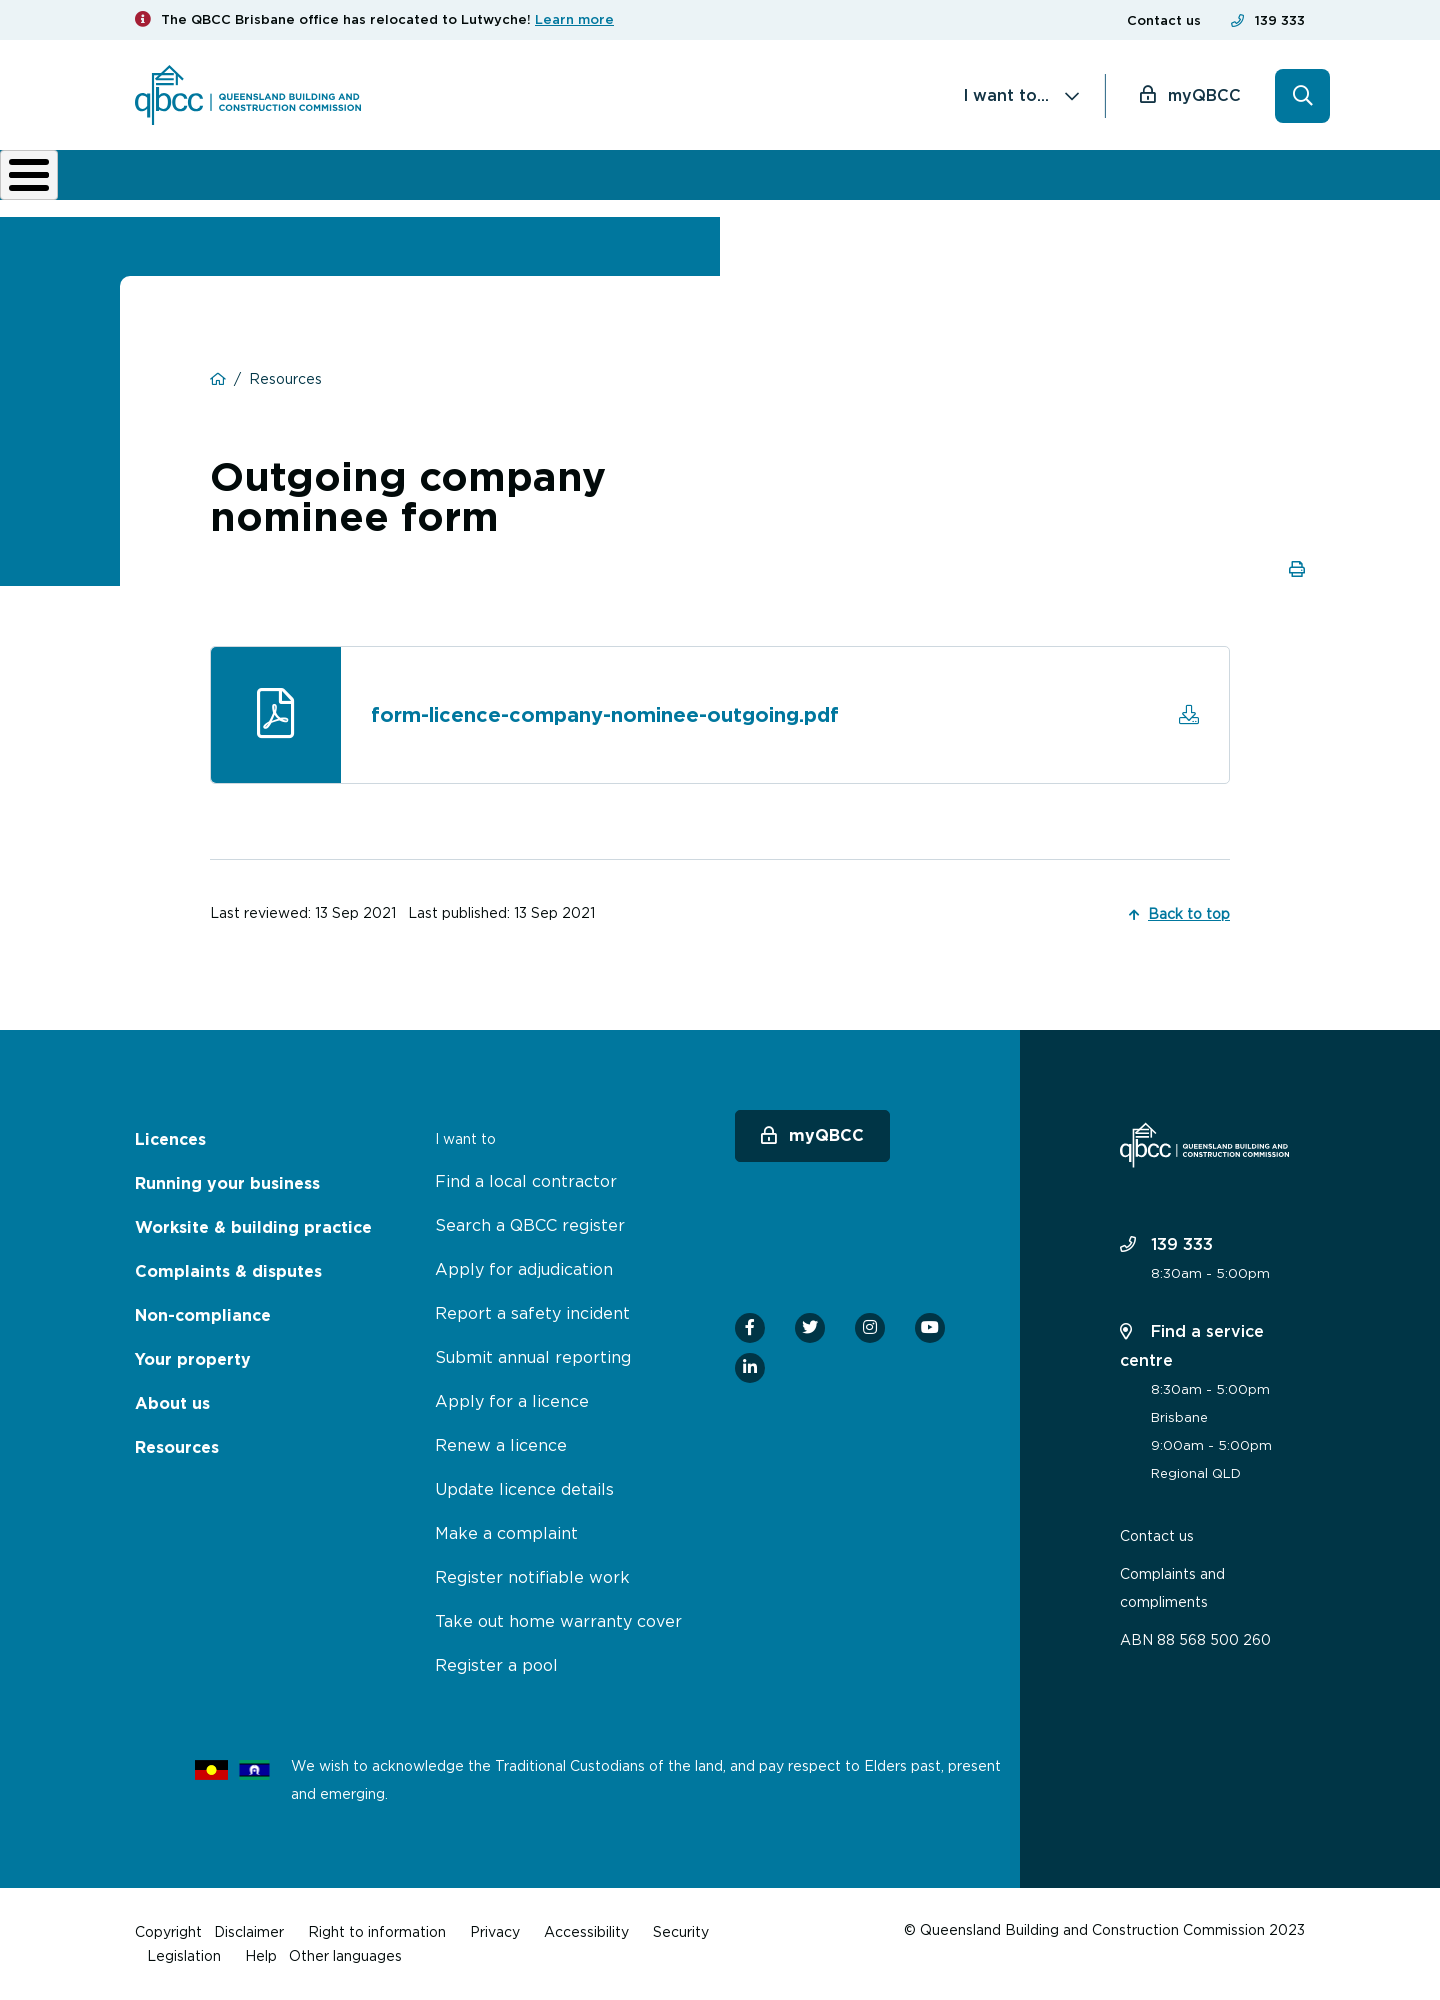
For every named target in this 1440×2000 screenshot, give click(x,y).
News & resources (1105, 190)
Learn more (574, 19)
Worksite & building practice (499, 190)
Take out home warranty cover (558, 1621)
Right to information (377, 1931)
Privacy (495, 1931)
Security (681, 1931)
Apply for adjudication (524, 1269)
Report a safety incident (532, 1313)
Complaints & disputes (683, 190)
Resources (177, 1447)
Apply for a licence (512, 1401)
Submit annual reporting (533, 1357)
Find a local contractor (526, 1181)
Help (261, 1955)
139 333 (1280, 20)
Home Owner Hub (1236, 190)
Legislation (184, 1955)
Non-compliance (839, 190)
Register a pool (496, 1665)
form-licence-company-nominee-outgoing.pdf (605, 729)
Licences (202, 190)
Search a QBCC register (530, 1225)
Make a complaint (506, 1533)
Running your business (335, 190)
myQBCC (1204, 95)
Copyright (168, 1931)
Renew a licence (501, 1445)
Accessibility (586, 1931)
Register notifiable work (532, 1577)
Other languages (345, 1955)
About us (975, 190)
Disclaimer (249, 1931)
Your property (193, 1359)
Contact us (1164, 20)
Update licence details (524, 1489)
